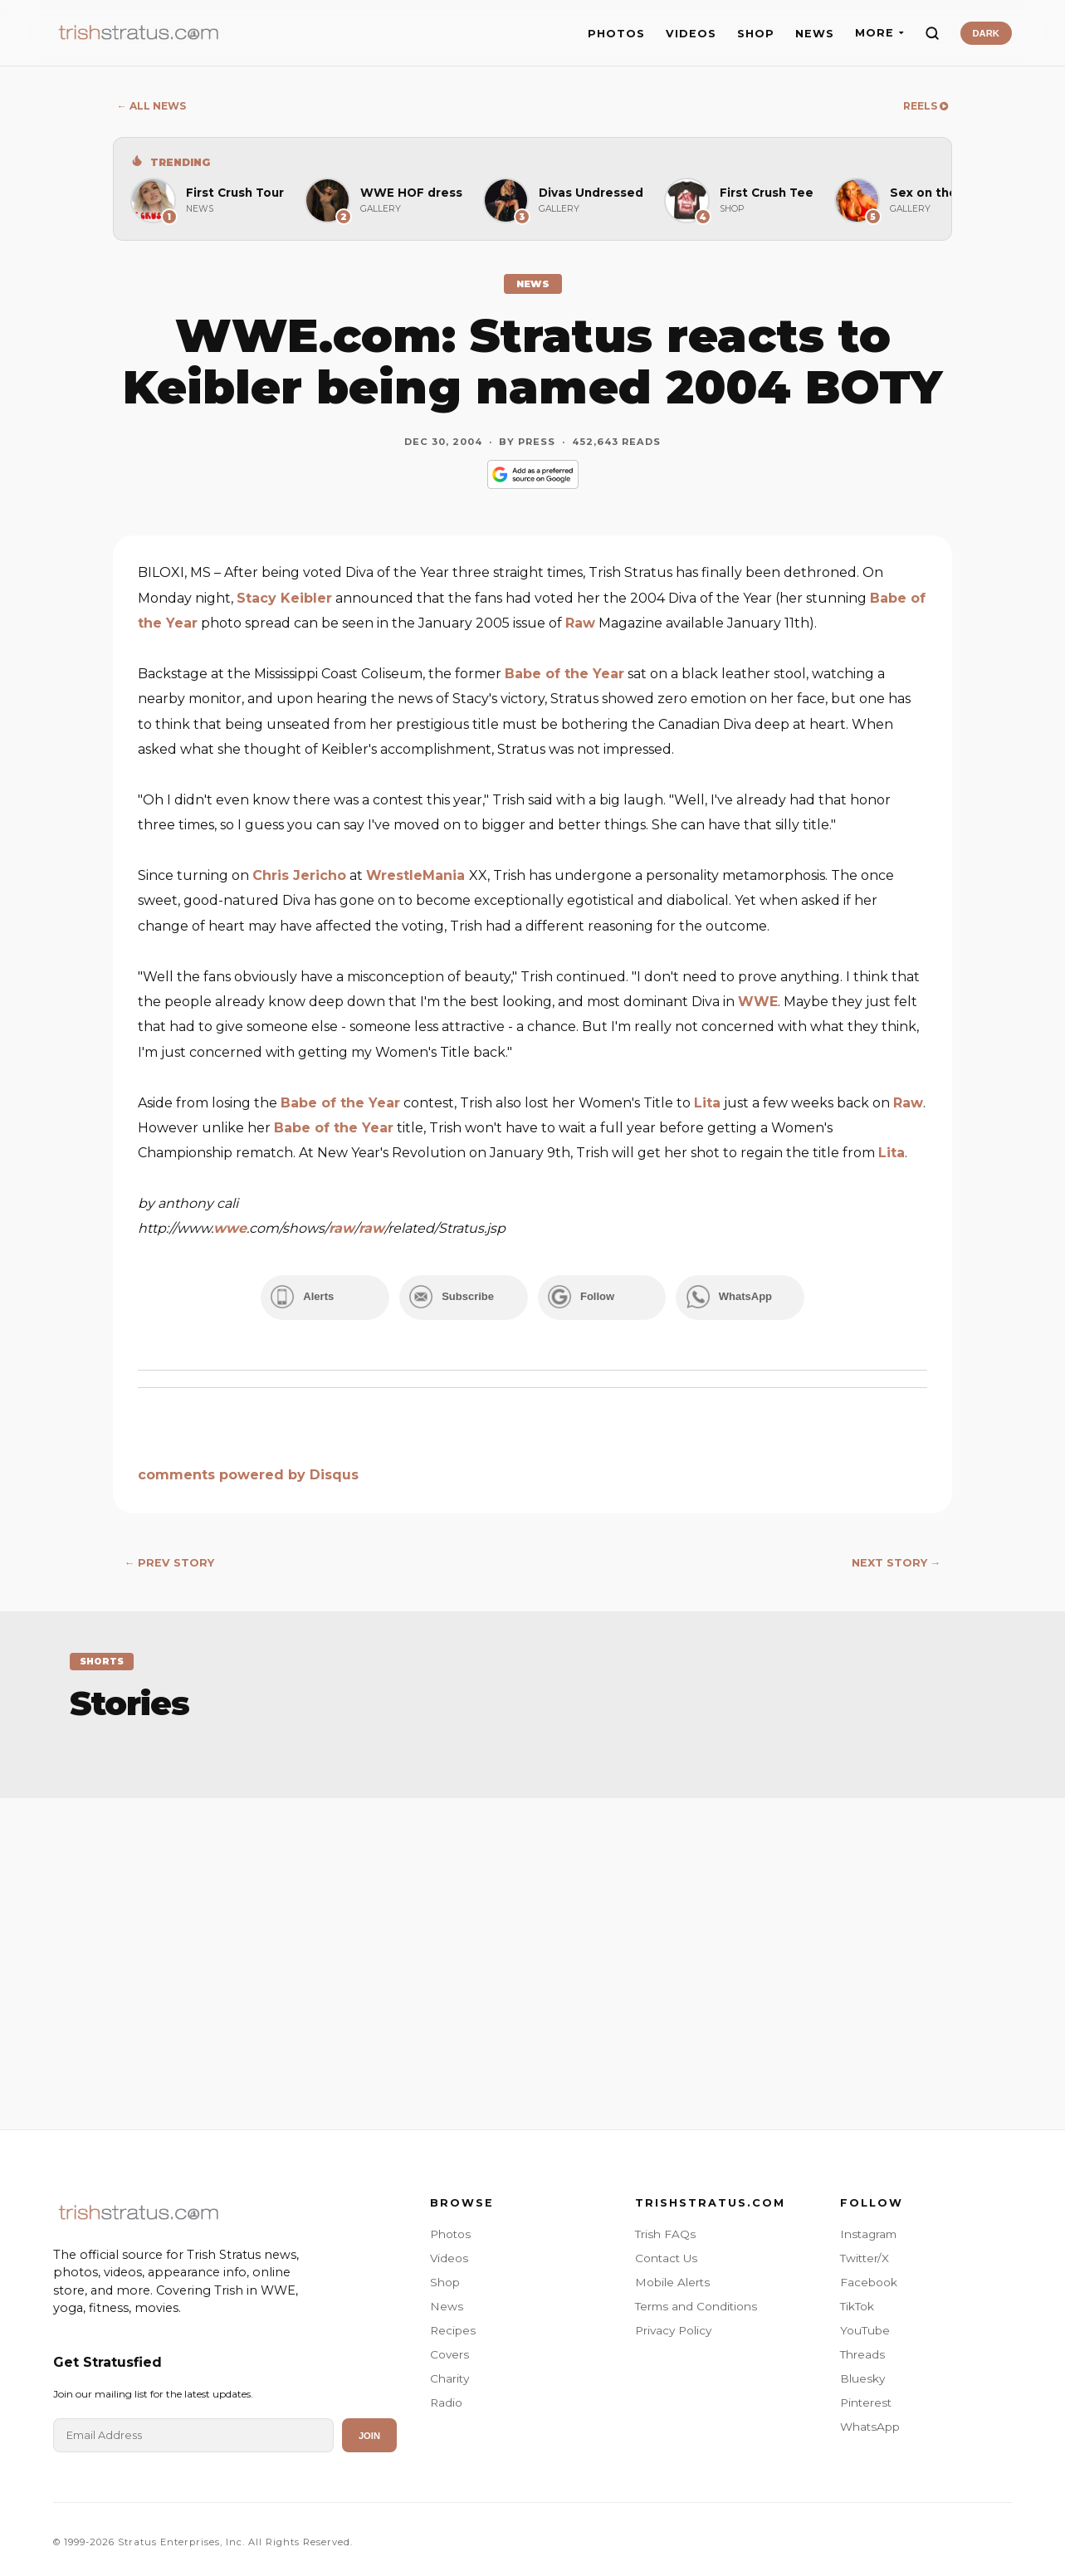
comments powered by (248, 1470)
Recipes (453, 2325)
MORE (879, 33)
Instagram (868, 2229)
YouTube (865, 2325)
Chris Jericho (299, 875)
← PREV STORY (170, 1558)
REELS (925, 106)
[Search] (932, 33)
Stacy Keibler (284, 598)
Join (369, 2431)
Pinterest (866, 2397)
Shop (445, 2277)
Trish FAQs (665, 2229)
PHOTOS (616, 33)
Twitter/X (864, 2253)
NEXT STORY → (896, 1558)
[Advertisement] (533, 1942)
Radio (446, 2397)
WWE (758, 1001)
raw (341, 1228)
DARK (986, 33)
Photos (450, 2229)
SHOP (755, 33)
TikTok (857, 2301)
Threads (862, 2349)
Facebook (868, 2277)
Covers (449, 2349)
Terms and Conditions (696, 2301)
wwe (230, 1228)
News (446, 2301)
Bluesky (862, 2373)
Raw (580, 623)
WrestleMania (417, 875)
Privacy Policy (673, 2325)
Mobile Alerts (672, 2277)
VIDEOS (691, 33)
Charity (449, 2373)
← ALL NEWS (151, 106)
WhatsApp (870, 2421)
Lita (707, 1103)
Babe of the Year (564, 674)
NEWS (814, 33)
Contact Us (666, 2253)
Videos (449, 2253)
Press (536, 441)
